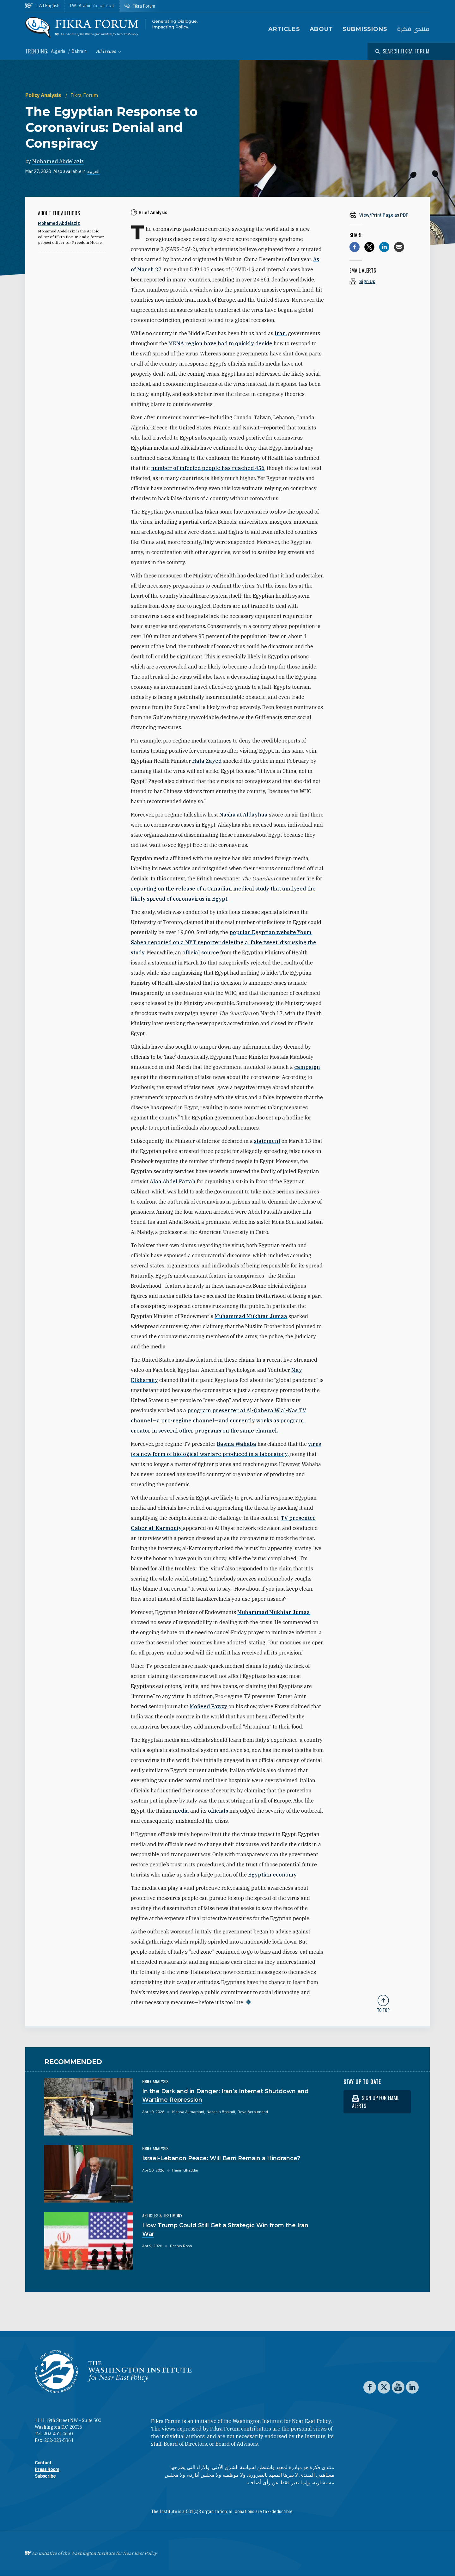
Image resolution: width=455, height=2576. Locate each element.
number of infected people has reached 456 (207, 468)
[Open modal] (402, 51)
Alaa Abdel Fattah (172, 1181)
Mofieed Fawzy (208, 1706)
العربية (93, 171)
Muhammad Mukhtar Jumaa (251, 1316)
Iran (280, 333)
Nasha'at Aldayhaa (243, 814)
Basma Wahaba (236, 1444)
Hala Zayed (206, 761)
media (181, 1811)
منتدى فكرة (413, 29)
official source (200, 952)
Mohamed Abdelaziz (58, 161)
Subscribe (45, 2476)
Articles (284, 29)
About (321, 29)
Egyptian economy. (273, 1874)
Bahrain (79, 51)
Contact (43, 2463)
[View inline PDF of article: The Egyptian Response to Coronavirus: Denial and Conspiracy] (383, 215)
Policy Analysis (43, 95)
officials (218, 1811)
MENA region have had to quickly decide (221, 343)
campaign (307, 1067)
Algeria (58, 51)
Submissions (365, 29)
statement (267, 1141)
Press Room (47, 2469)
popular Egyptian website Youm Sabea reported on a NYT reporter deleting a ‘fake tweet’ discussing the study (223, 942)
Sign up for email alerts (375, 2102)
